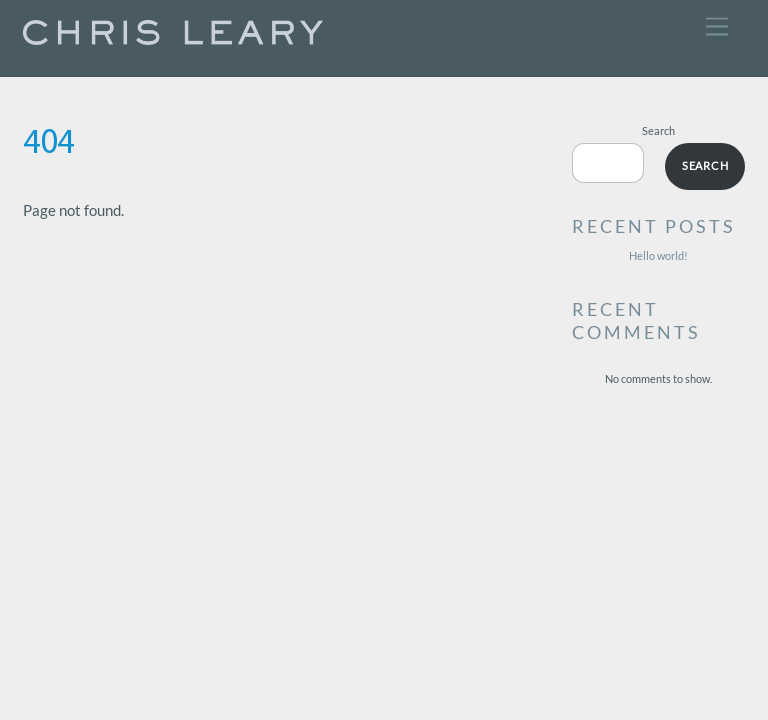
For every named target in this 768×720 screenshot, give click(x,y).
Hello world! (658, 255)
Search (658, 130)
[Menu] (717, 26)
